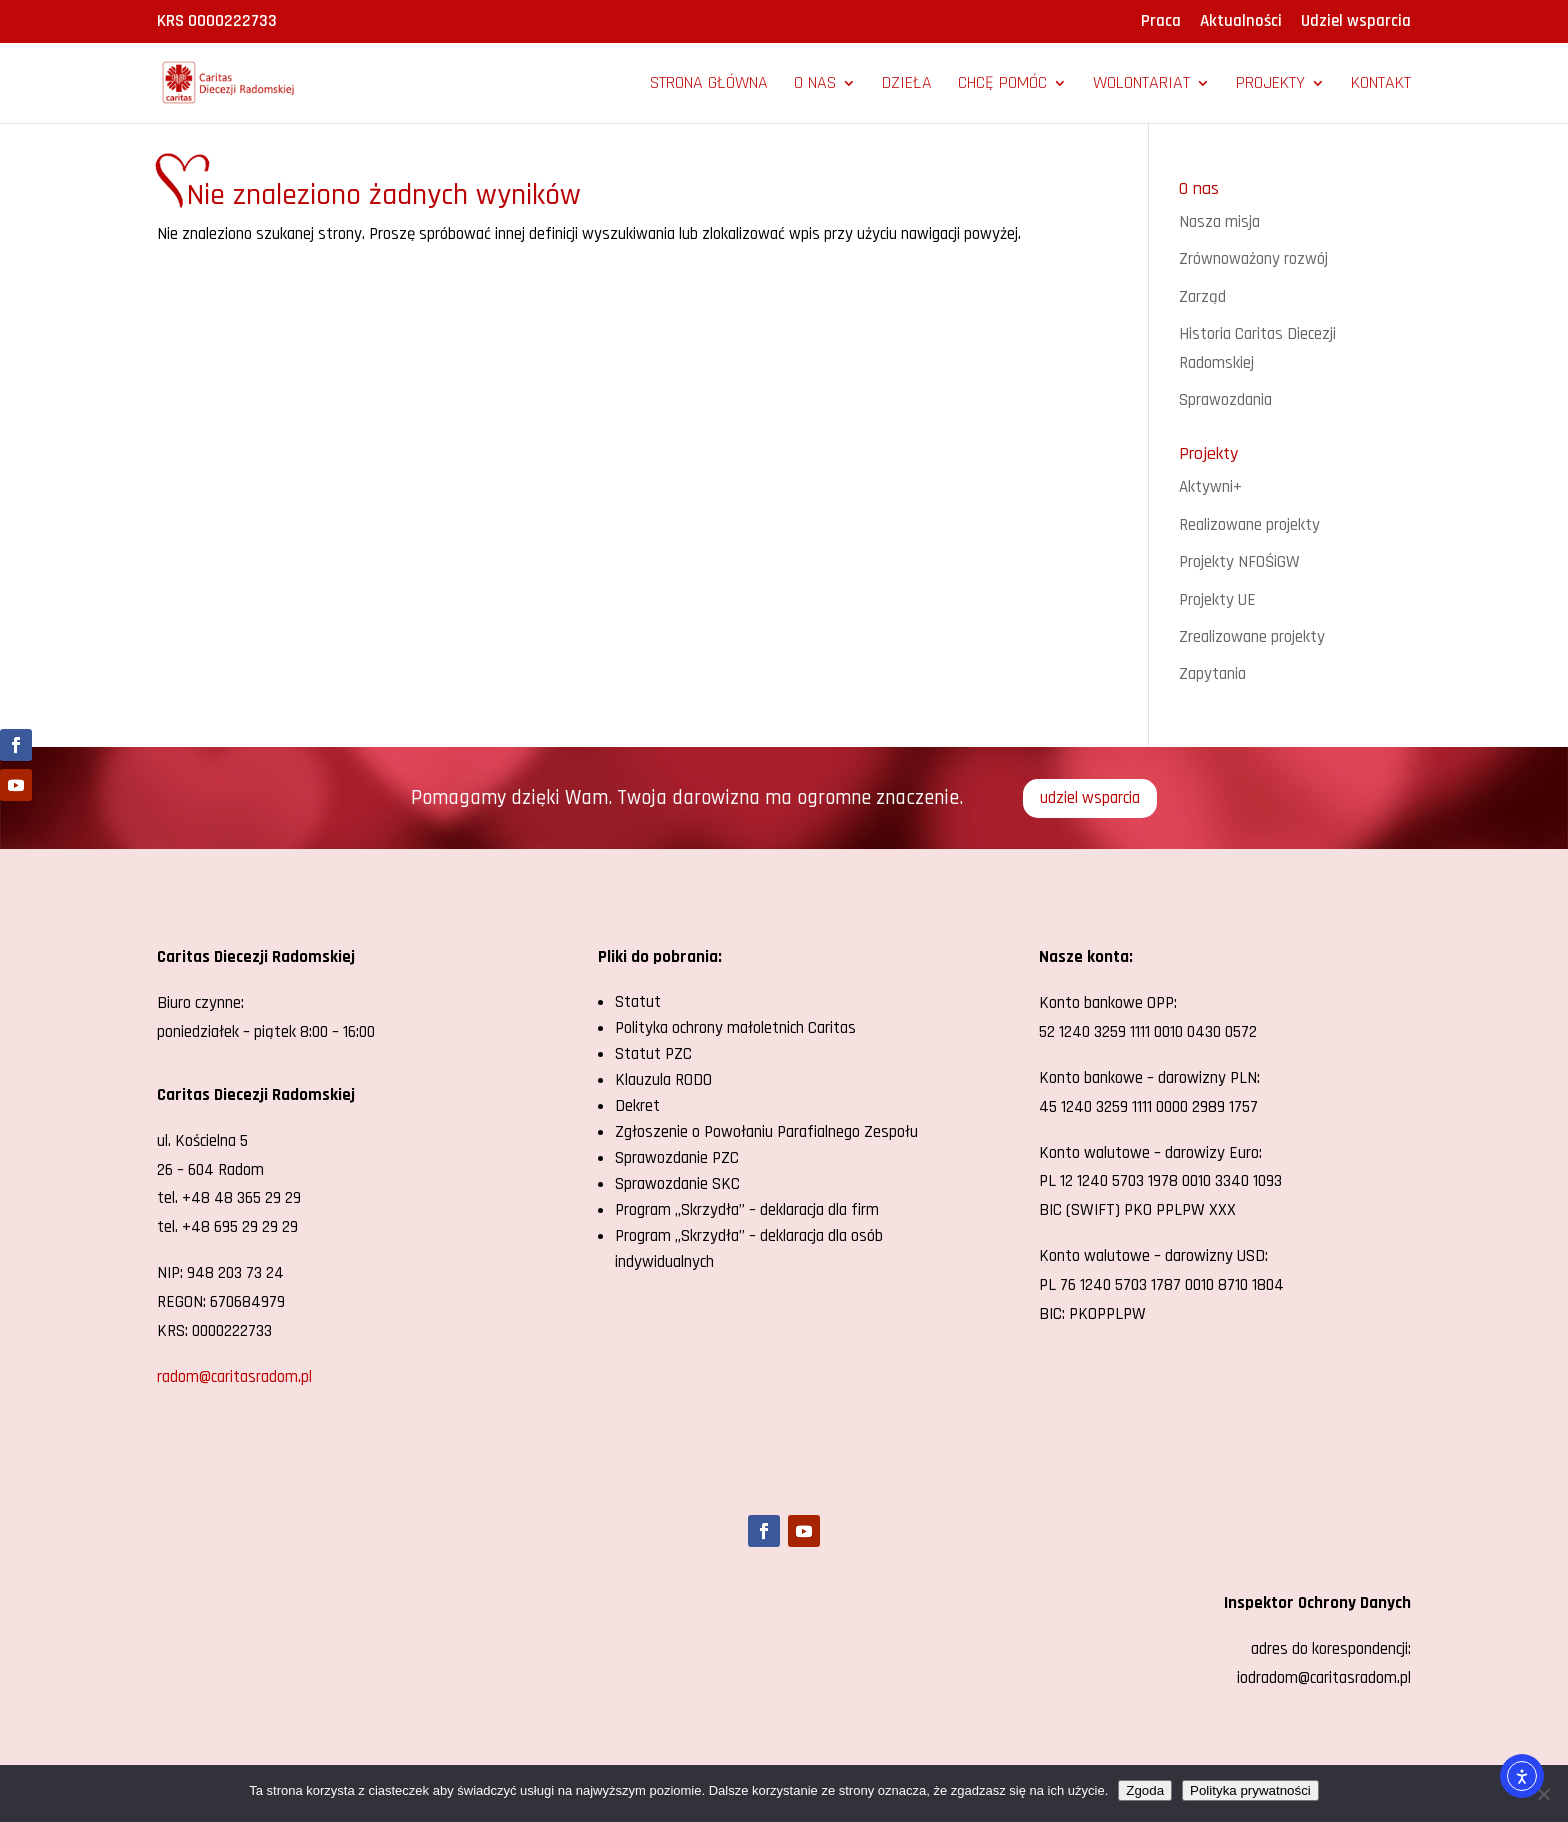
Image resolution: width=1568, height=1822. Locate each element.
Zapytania (1212, 674)
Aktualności (1241, 22)
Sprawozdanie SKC (677, 1184)
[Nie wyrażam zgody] (1543, 1794)
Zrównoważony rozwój (1253, 259)
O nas (815, 85)
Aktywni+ (1210, 487)
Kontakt (1381, 85)
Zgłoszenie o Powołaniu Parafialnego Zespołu (766, 1132)
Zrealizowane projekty (1252, 637)
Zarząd (1202, 297)
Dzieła (907, 85)
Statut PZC (653, 1054)
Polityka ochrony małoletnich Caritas (735, 1028)
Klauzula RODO (663, 1080)
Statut (638, 1002)
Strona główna (709, 85)
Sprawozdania (1225, 400)
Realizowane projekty (1249, 525)
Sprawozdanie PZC (677, 1158)
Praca (1161, 22)
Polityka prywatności (1250, 1790)
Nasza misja (1219, 222)
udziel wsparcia (1090, 798)
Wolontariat (1141, 85)
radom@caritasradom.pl (234, 1377)
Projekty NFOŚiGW (1239, 562)
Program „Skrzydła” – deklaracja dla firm (747, 1210)
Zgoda (1145, 1790)
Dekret (637, 1106)
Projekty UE (1217, 600)
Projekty (1270, 85)
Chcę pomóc (1002, 85)
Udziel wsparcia (1356, 22)
